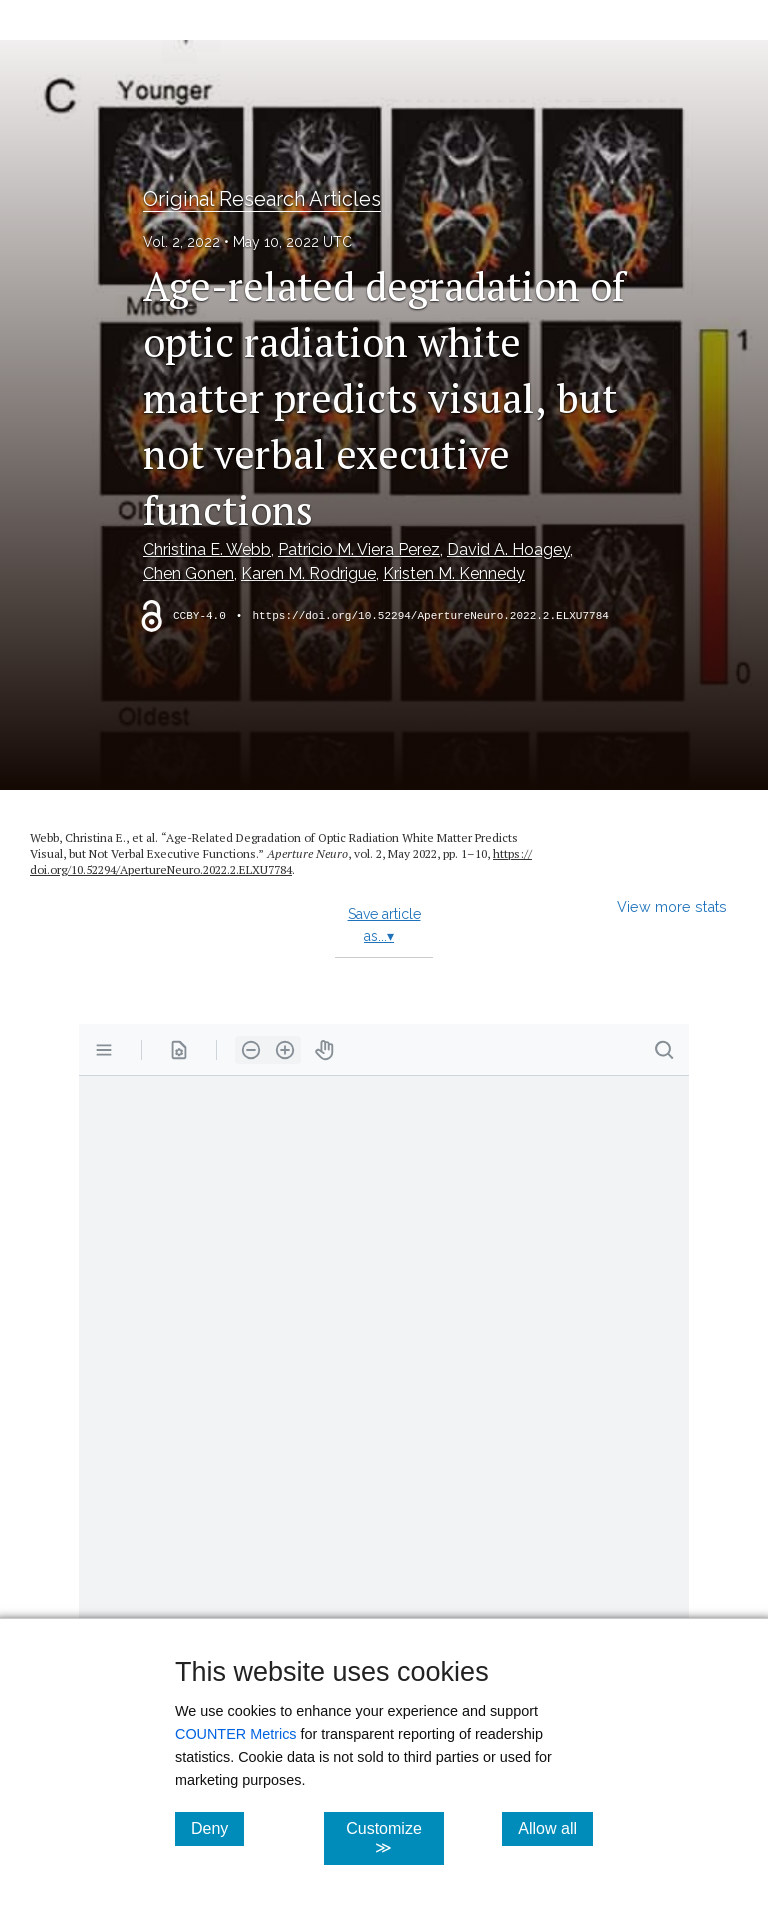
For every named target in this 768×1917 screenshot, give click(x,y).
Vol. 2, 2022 (181, 242)
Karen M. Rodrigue (308, 573)
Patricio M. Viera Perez (359, 549)
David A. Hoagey (508, 549)
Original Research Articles (262, 199)
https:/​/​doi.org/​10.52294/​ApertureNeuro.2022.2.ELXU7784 (281, 861)
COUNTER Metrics (236, 1734)
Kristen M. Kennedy (454, 573)
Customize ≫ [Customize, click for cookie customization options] (394, 1838)
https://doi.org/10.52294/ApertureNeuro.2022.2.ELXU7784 (430, 616)
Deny (217, 1828)
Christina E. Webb (207, 549)
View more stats (672, 906)
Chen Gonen (188, 573)
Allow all (555, 1828)
